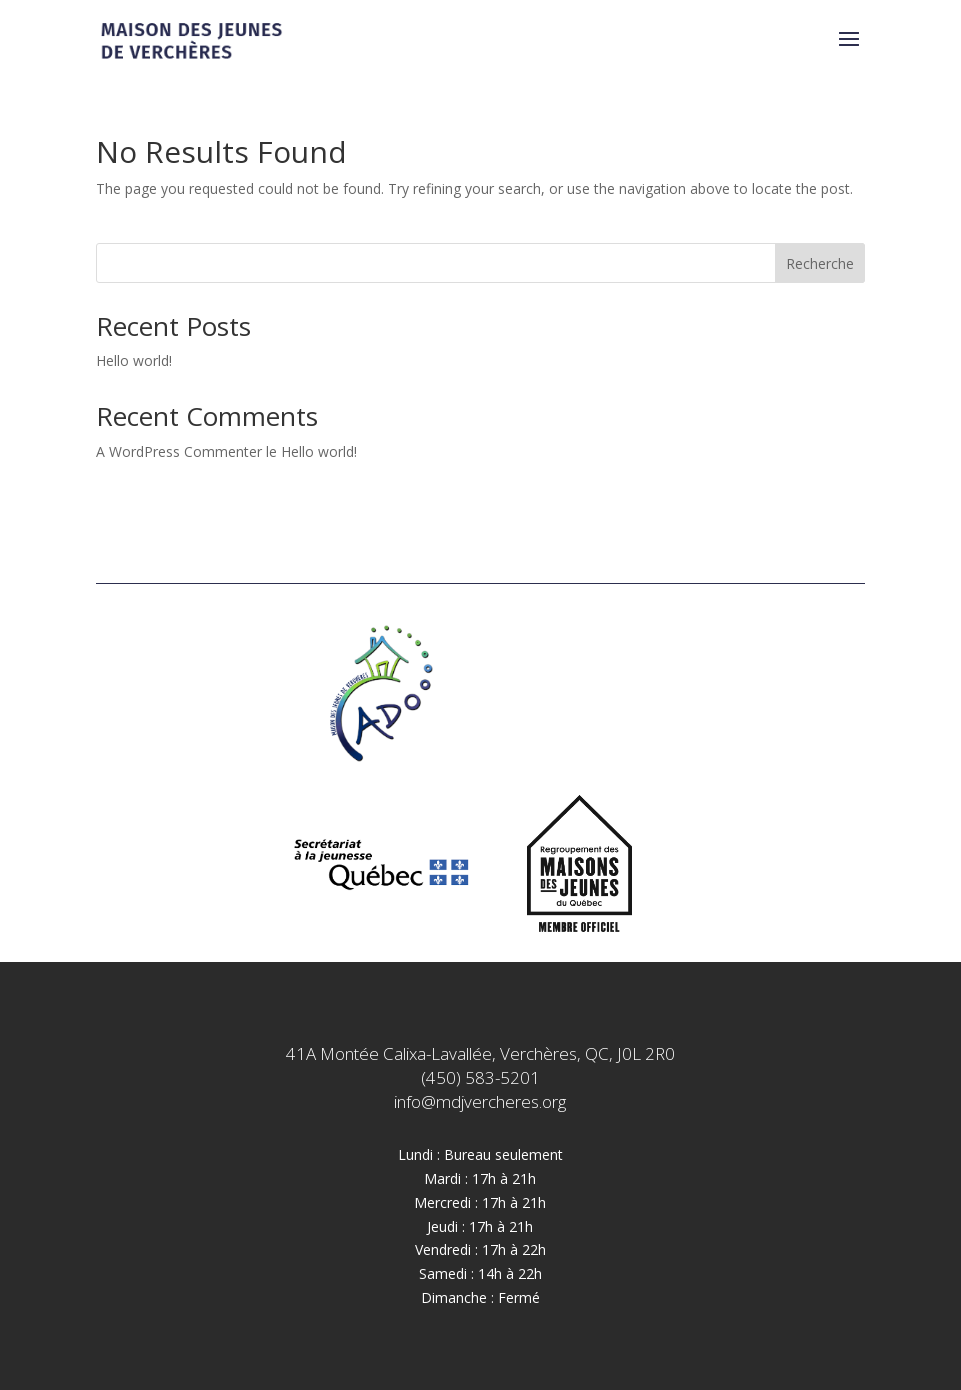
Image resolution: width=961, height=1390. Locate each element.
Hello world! (134, 360)
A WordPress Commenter (179, 451)
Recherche (820, 263)
